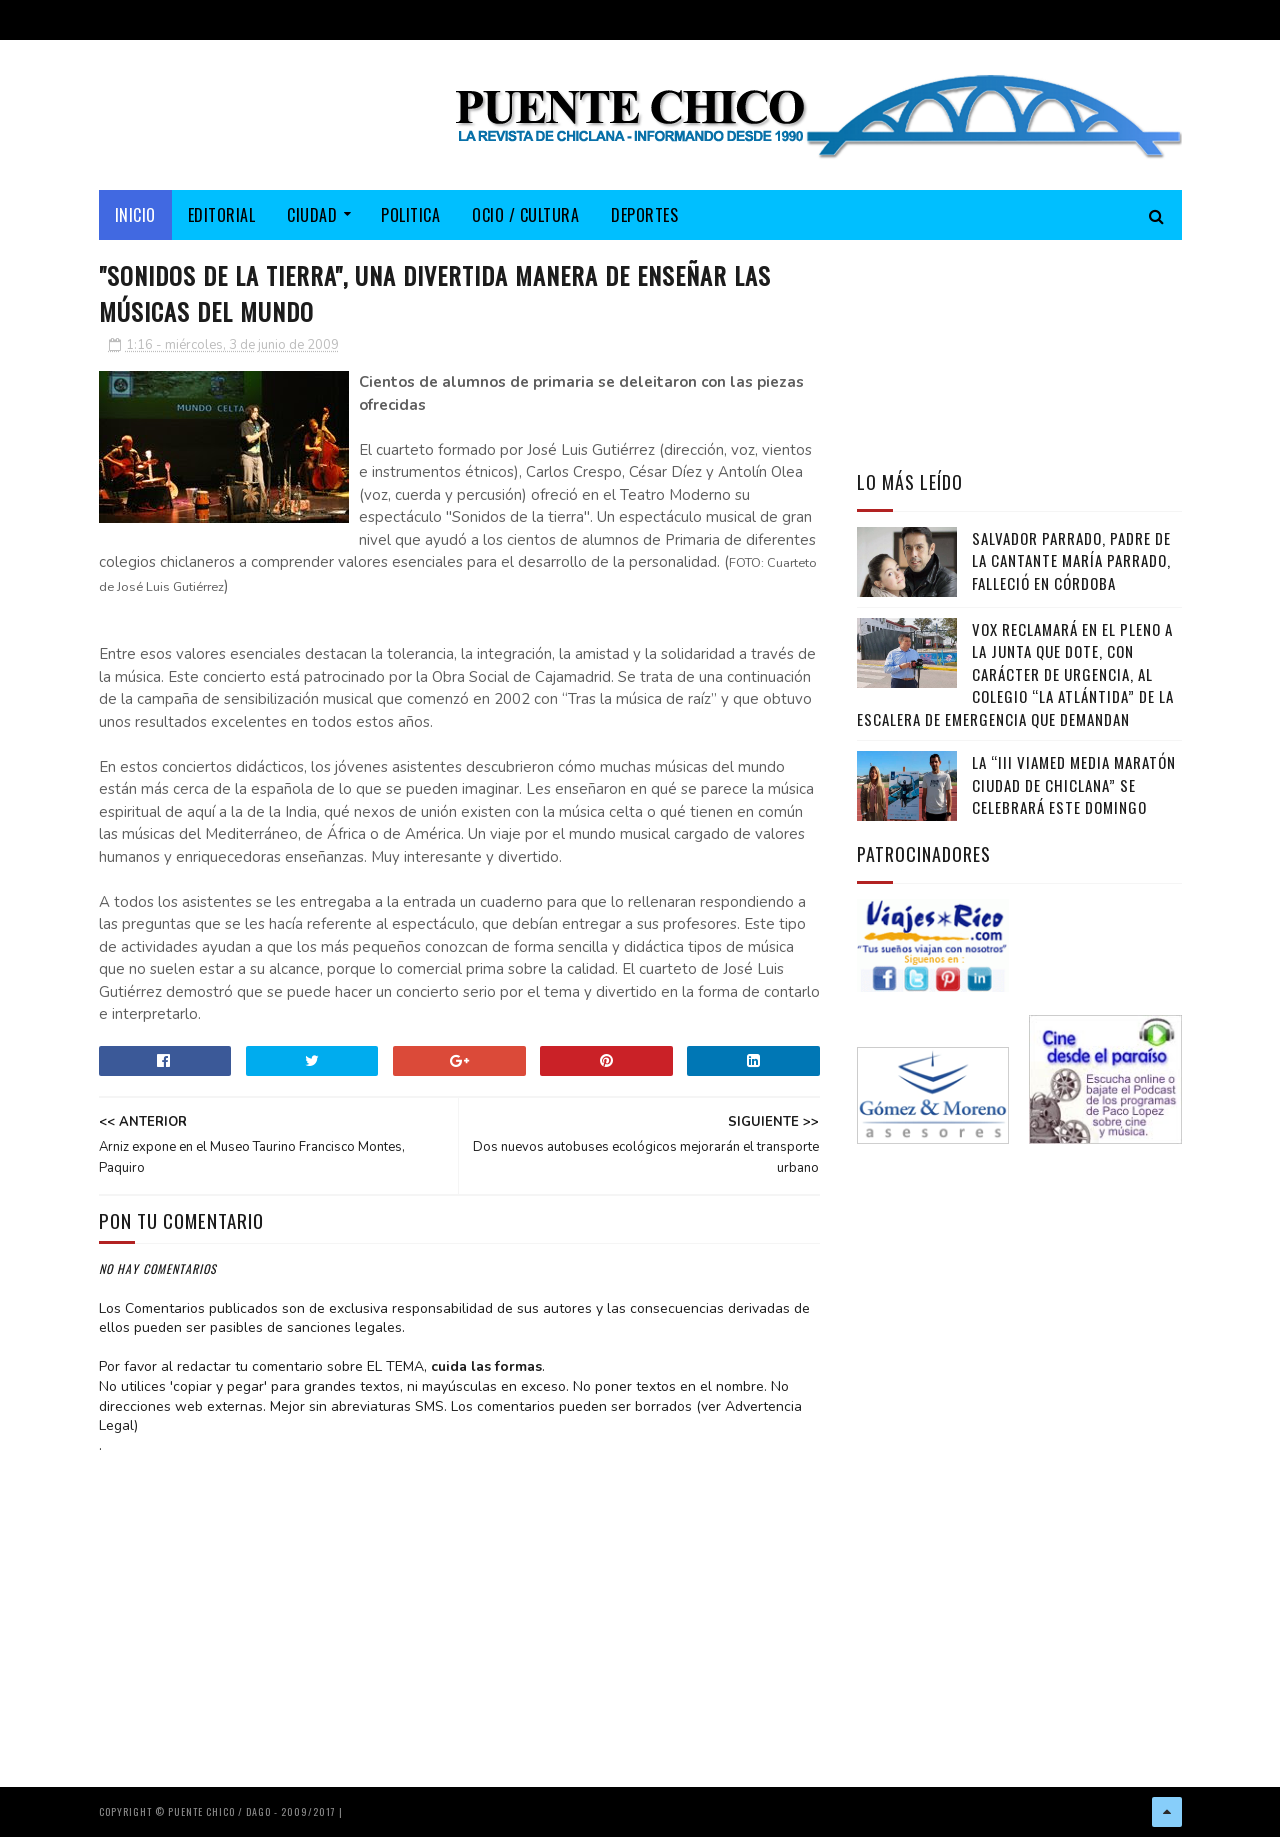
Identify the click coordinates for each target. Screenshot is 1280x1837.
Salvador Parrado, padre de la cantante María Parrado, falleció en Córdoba (1071, 560)
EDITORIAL (222, 215)
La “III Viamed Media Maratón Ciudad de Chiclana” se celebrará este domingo (1074, 784)
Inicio (135, 215)
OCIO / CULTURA (525, 215)
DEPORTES (644, 215)
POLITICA (410, 215)
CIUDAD (312, 215)
